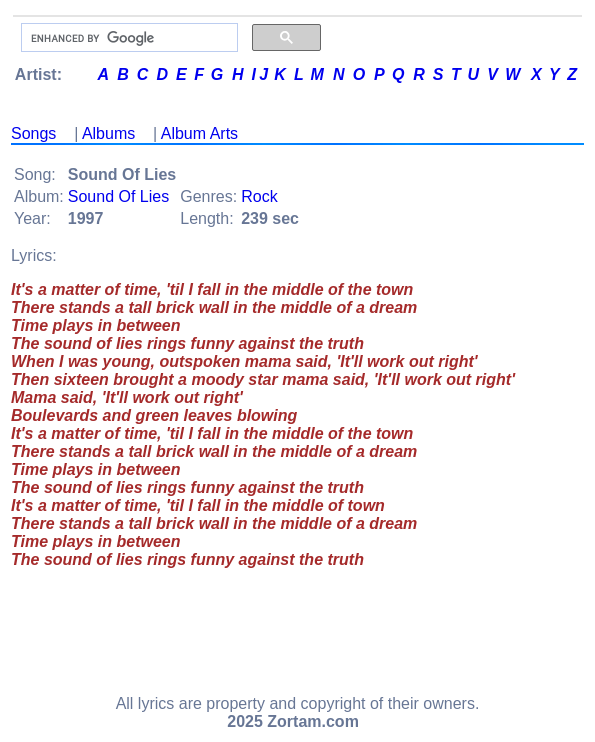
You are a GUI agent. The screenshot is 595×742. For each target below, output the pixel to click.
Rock (259, 196)
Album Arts (199, 133)
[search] (127, 38)
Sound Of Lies (118, 196)
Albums (108, 133)
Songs (33, 133)
